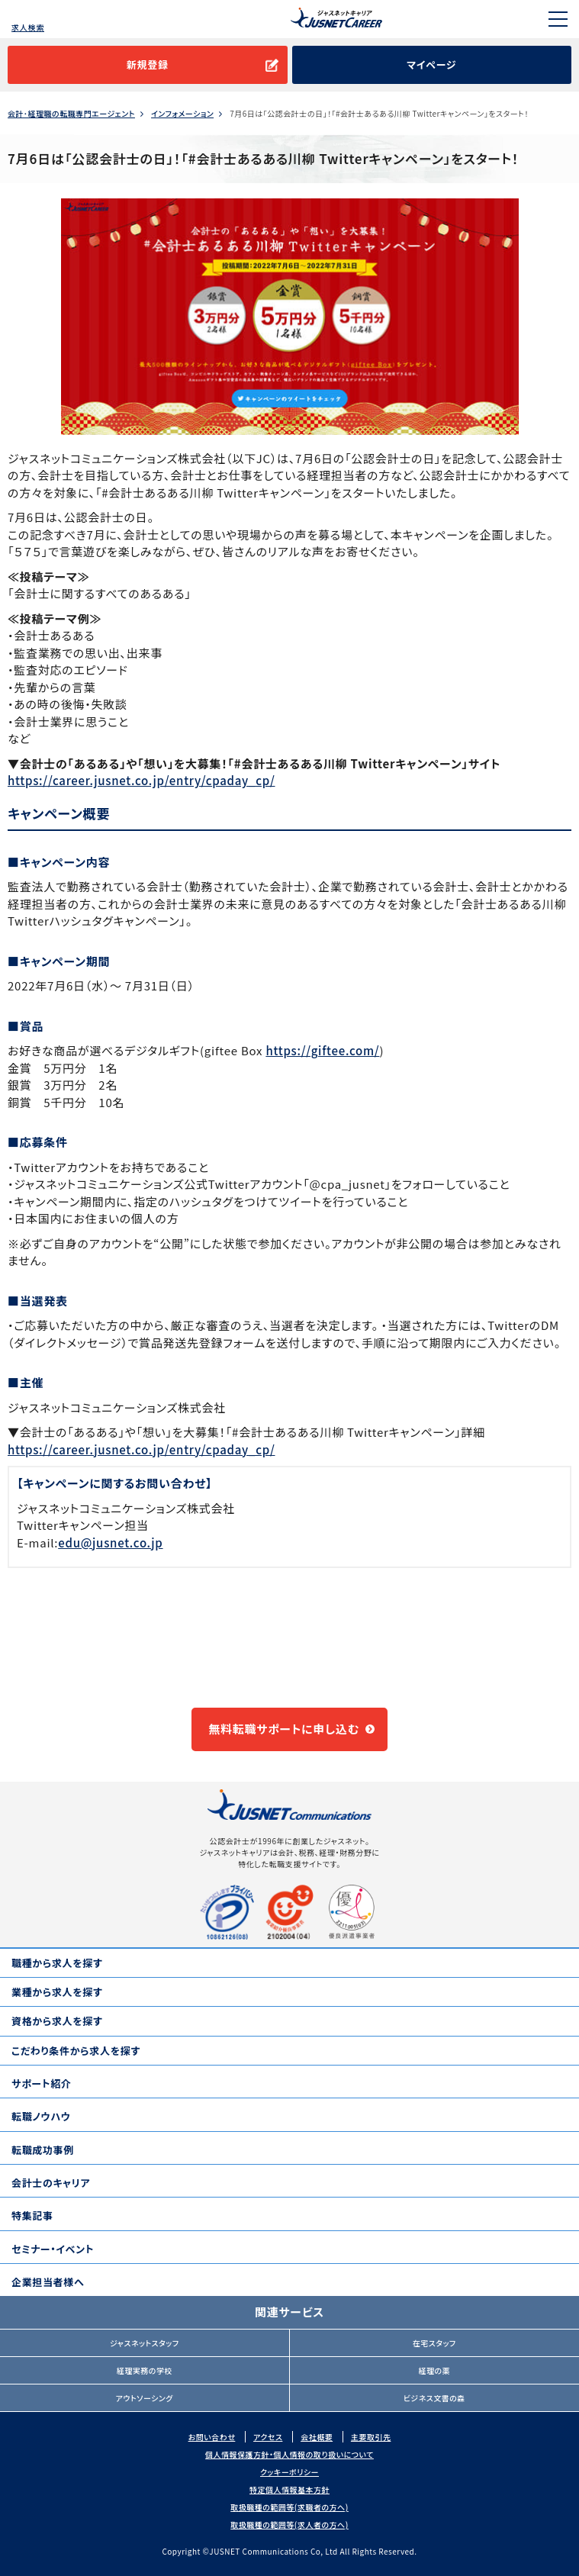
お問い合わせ (212, 2436)
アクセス (267, 2436)
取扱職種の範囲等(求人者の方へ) (289, 2524)
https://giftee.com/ (322, 1050)
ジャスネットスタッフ (144, 2343)
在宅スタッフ (434, 2343)
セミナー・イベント (52, 2249)
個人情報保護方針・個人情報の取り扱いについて (289, 2454)
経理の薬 (434, 2370)
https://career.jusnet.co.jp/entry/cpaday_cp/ (141, 780)
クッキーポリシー (289, 2472)
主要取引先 (371, 2436)
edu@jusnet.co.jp (110, 1542)
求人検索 (27, 27)
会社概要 (317, 2436)
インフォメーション (182, 114)
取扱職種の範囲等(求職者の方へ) (289, 2507)
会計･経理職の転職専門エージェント (71, 114)
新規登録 (148, 64)
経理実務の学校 (144, 2370)
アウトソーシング (144, 2398)
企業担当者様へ (47, 2281)
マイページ (431, 64)
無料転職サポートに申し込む (283, 1729)
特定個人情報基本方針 (289, 2489)
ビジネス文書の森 (434, 2398)
